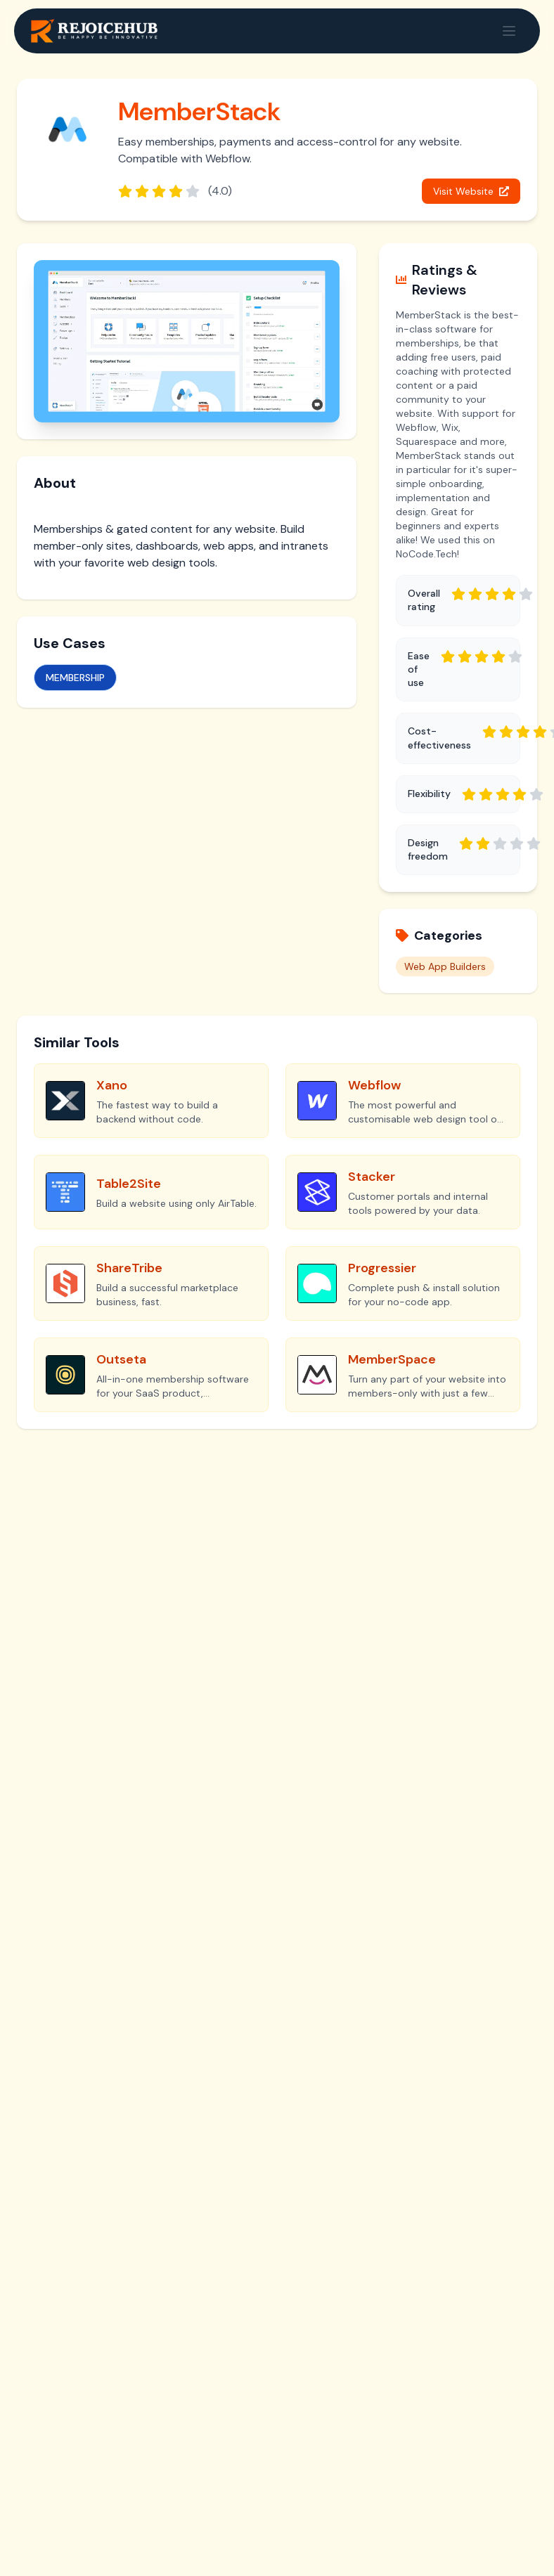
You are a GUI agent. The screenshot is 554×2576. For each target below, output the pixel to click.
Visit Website (471, 191)
